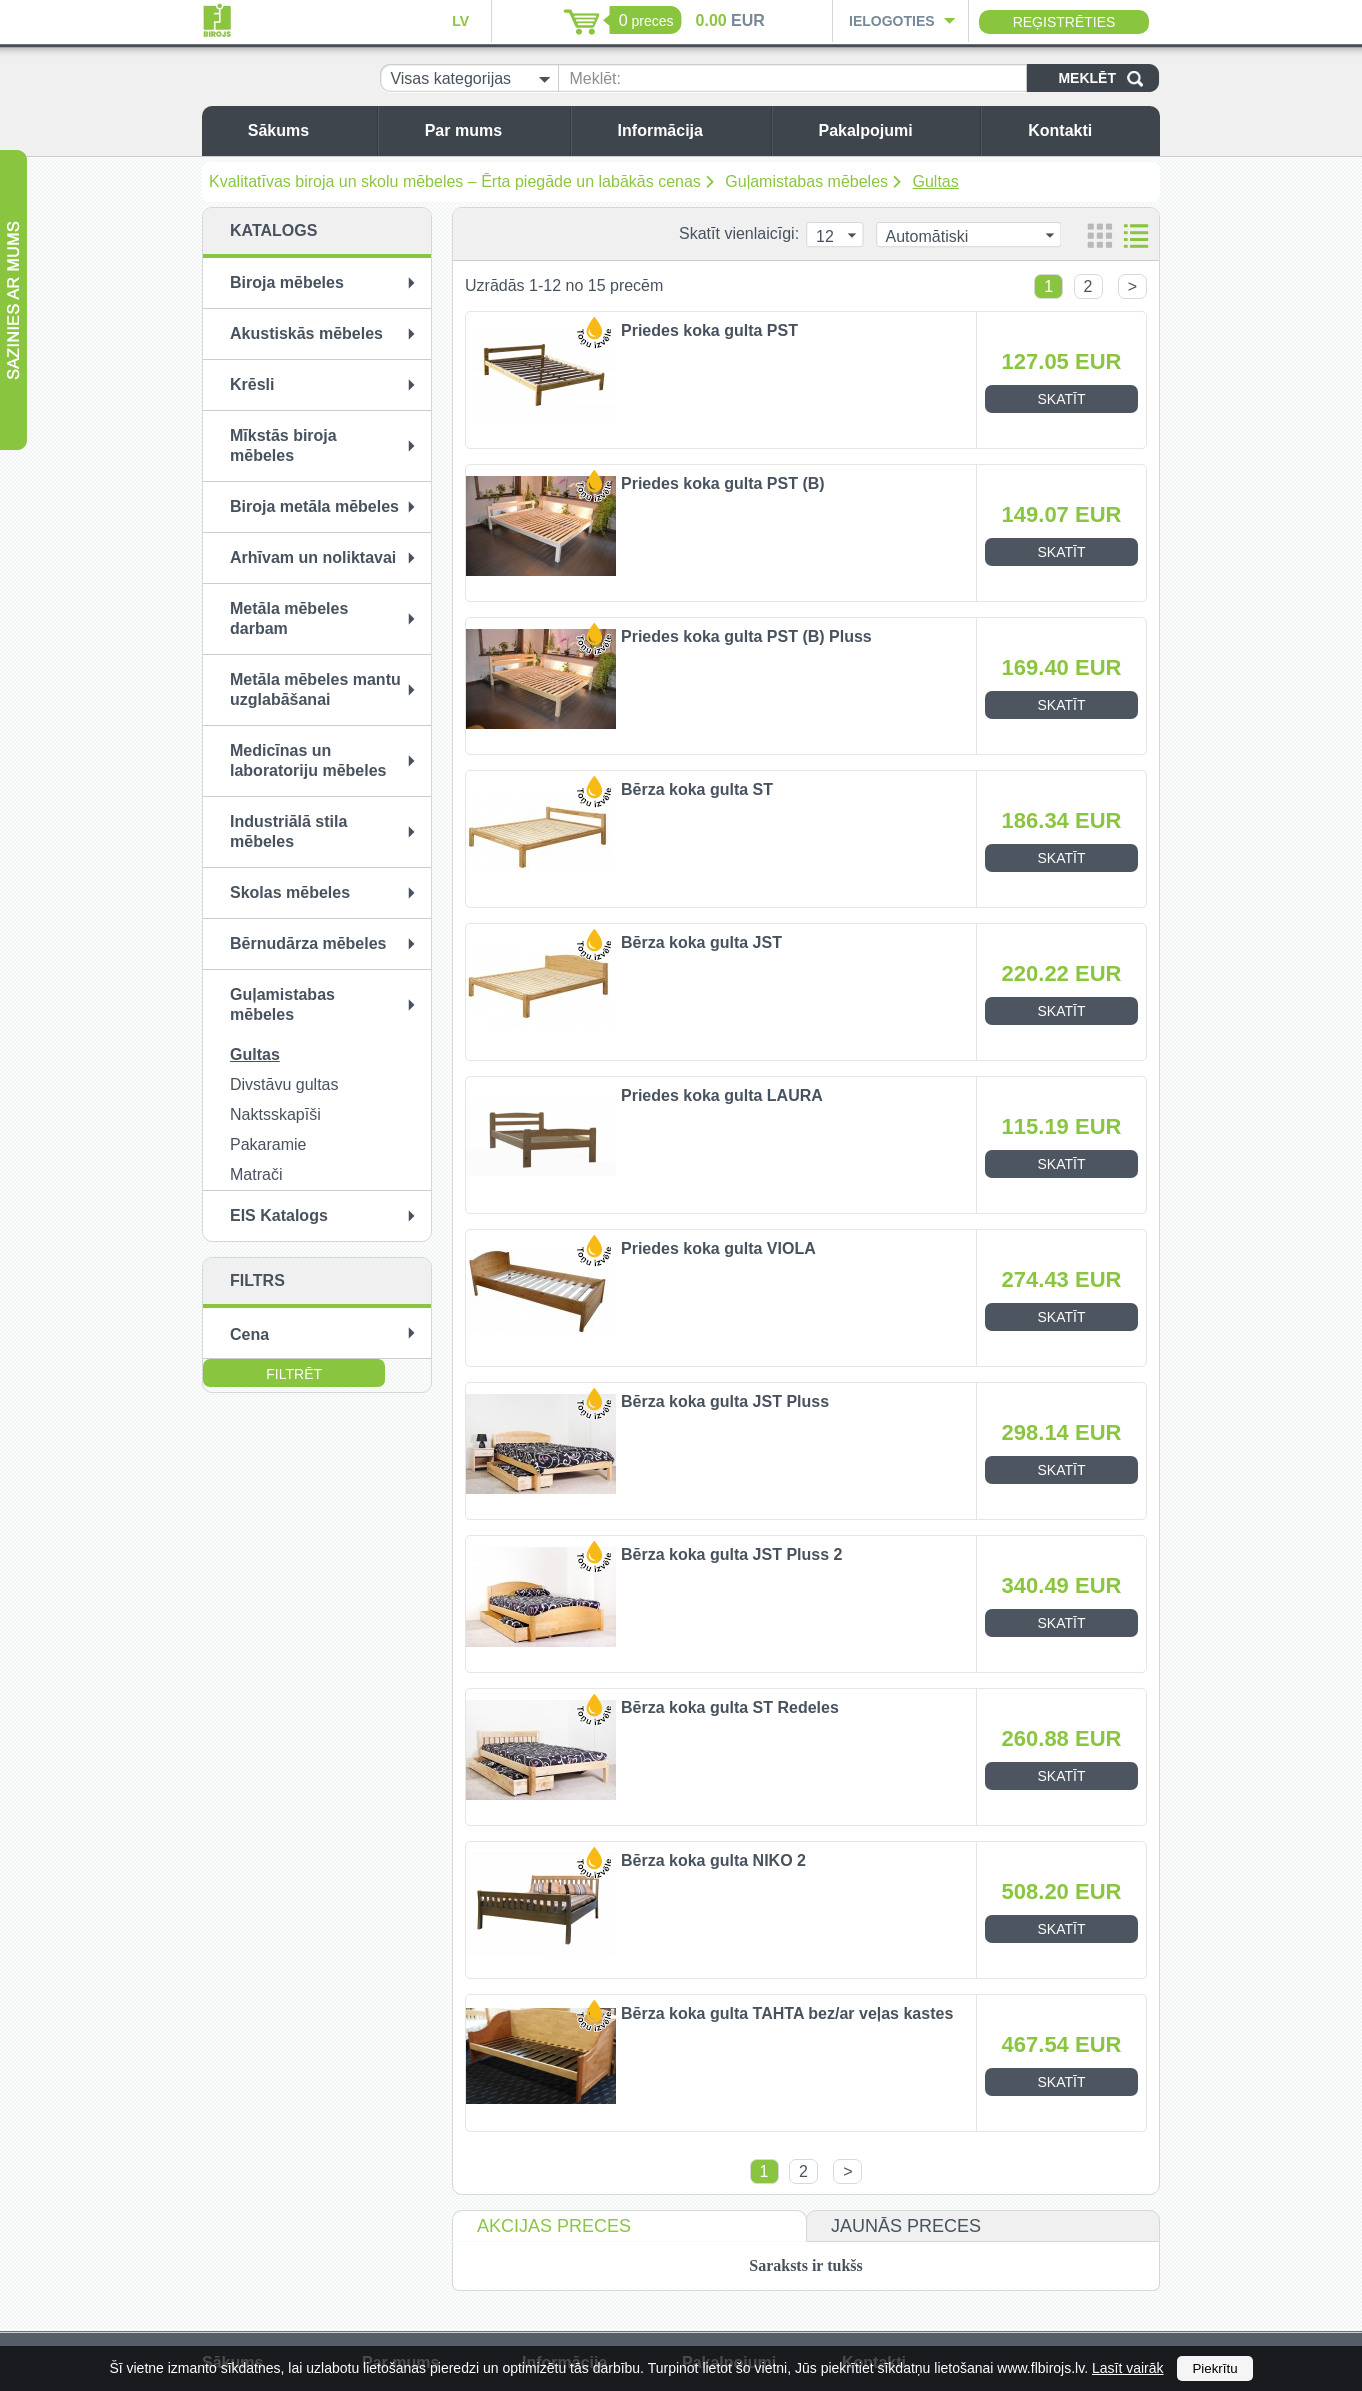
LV (460, 21)
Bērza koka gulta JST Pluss (725, 1401)
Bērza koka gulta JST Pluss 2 (731, 1554)
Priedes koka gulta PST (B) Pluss (746, 636)
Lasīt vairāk (1128, 2368)
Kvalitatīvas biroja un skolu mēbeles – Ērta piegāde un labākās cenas (455, 181)
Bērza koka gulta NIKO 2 (713, 1860)
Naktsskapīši (275, 1114)
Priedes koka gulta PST (709, 330)
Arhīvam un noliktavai (313, 557)
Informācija (689, 130)
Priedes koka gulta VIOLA (718, 1248)
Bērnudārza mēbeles (308, 943)
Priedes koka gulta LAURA (722, 1095)
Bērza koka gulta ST (697, 789)
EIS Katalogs (279, 1215)
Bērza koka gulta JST (701, 942)
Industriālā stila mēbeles (288, 831)
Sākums (307, 130)
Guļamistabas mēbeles (806, 181)
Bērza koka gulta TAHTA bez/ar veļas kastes (787, 2013)
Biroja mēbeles (287, 282)
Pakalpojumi (894, 130)
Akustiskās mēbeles (306, 333)
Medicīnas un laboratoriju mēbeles (308, 760)
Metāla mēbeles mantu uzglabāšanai (315, 689)
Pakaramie (268, 1144)
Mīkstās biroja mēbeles (283, 445)
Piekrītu (1214, 2368)
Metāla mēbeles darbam (289, 618)
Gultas (936, 181)
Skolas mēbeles (290, 892)
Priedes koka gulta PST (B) (723, 483)
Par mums (492, 130)
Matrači (256, 1174)
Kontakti (1089, 130)
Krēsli (252, 384)
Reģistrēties (1064, 22)
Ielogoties (892, 21)
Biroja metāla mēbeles (314, 506)
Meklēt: (595, 78)
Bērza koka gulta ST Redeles (730, 1707)
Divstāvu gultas (284, 1084)
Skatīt (1062, 399)
